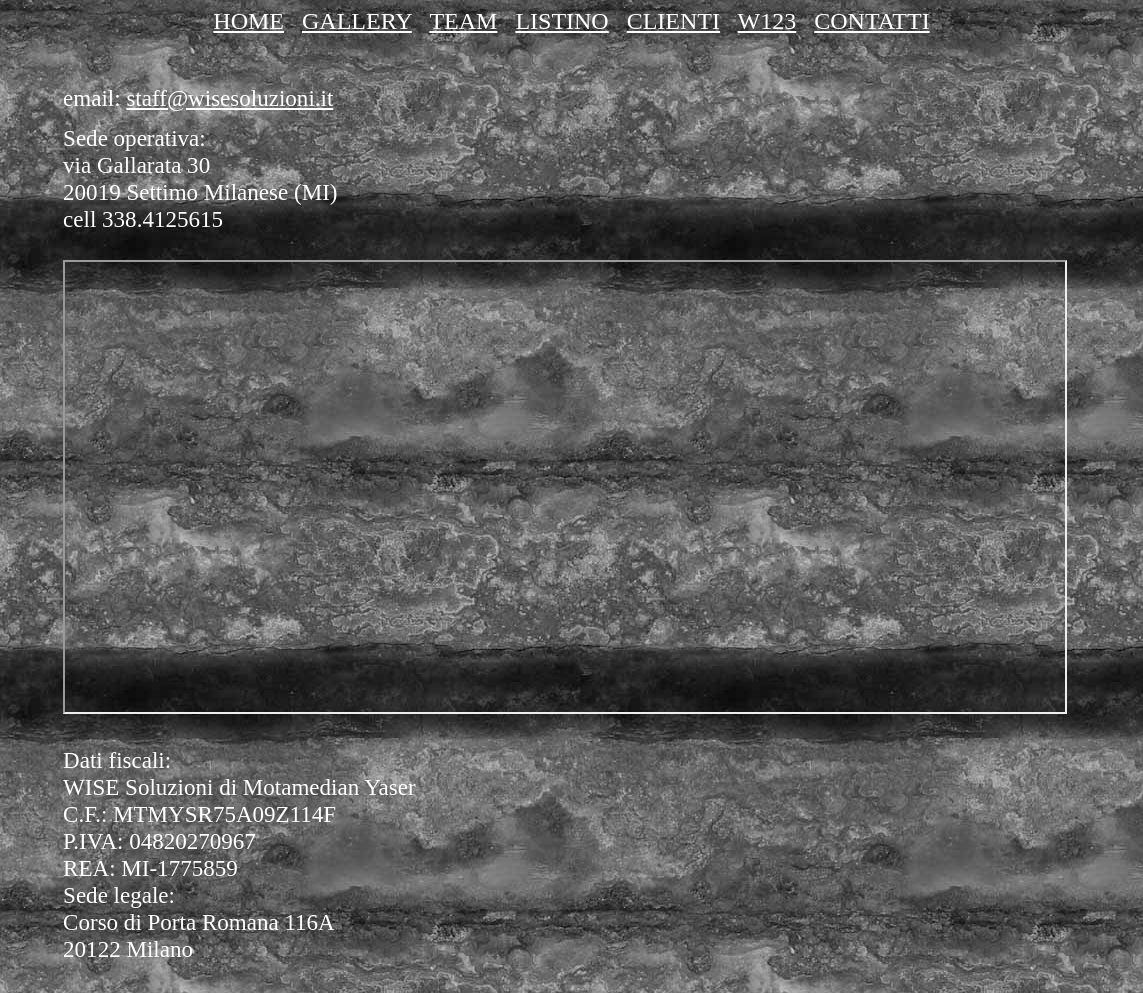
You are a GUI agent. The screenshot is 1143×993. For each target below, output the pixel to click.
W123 (767, 21)
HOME (248, 21)
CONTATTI (871, 21)
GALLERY (357, 21)
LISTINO (561, 21)
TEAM (463, 21)
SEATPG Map (565, 487)
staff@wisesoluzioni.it (229, 98)
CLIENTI (673, 21)
